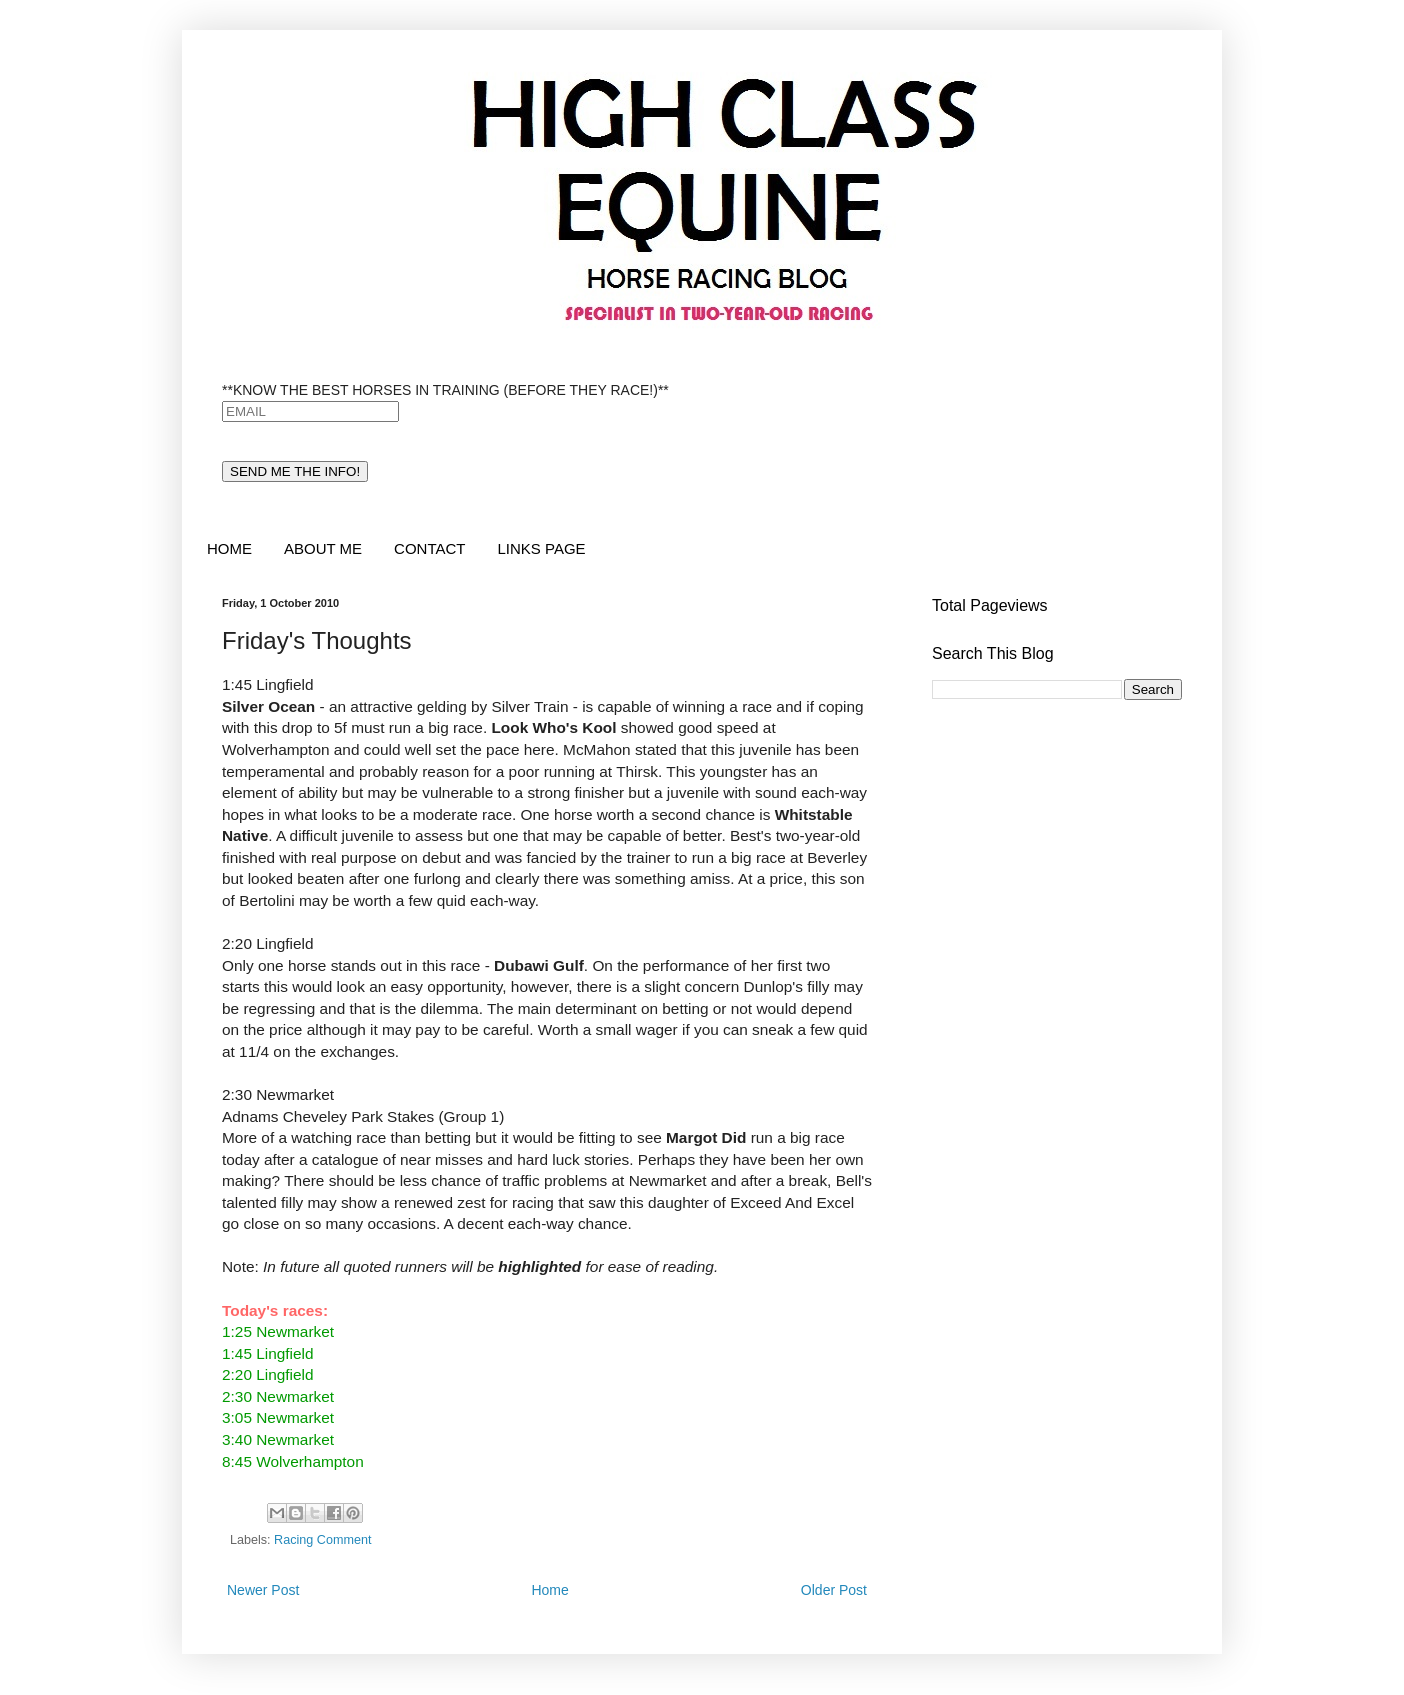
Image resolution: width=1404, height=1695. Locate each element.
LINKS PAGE (541, 548)
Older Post (834, 1590)
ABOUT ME (323, 548)
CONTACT (429, 548)
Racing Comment (322, 1540)
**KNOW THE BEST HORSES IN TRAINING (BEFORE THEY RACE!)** (445, 390)
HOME (229, 548)
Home (549, 1590)
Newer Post (263, 1590)
